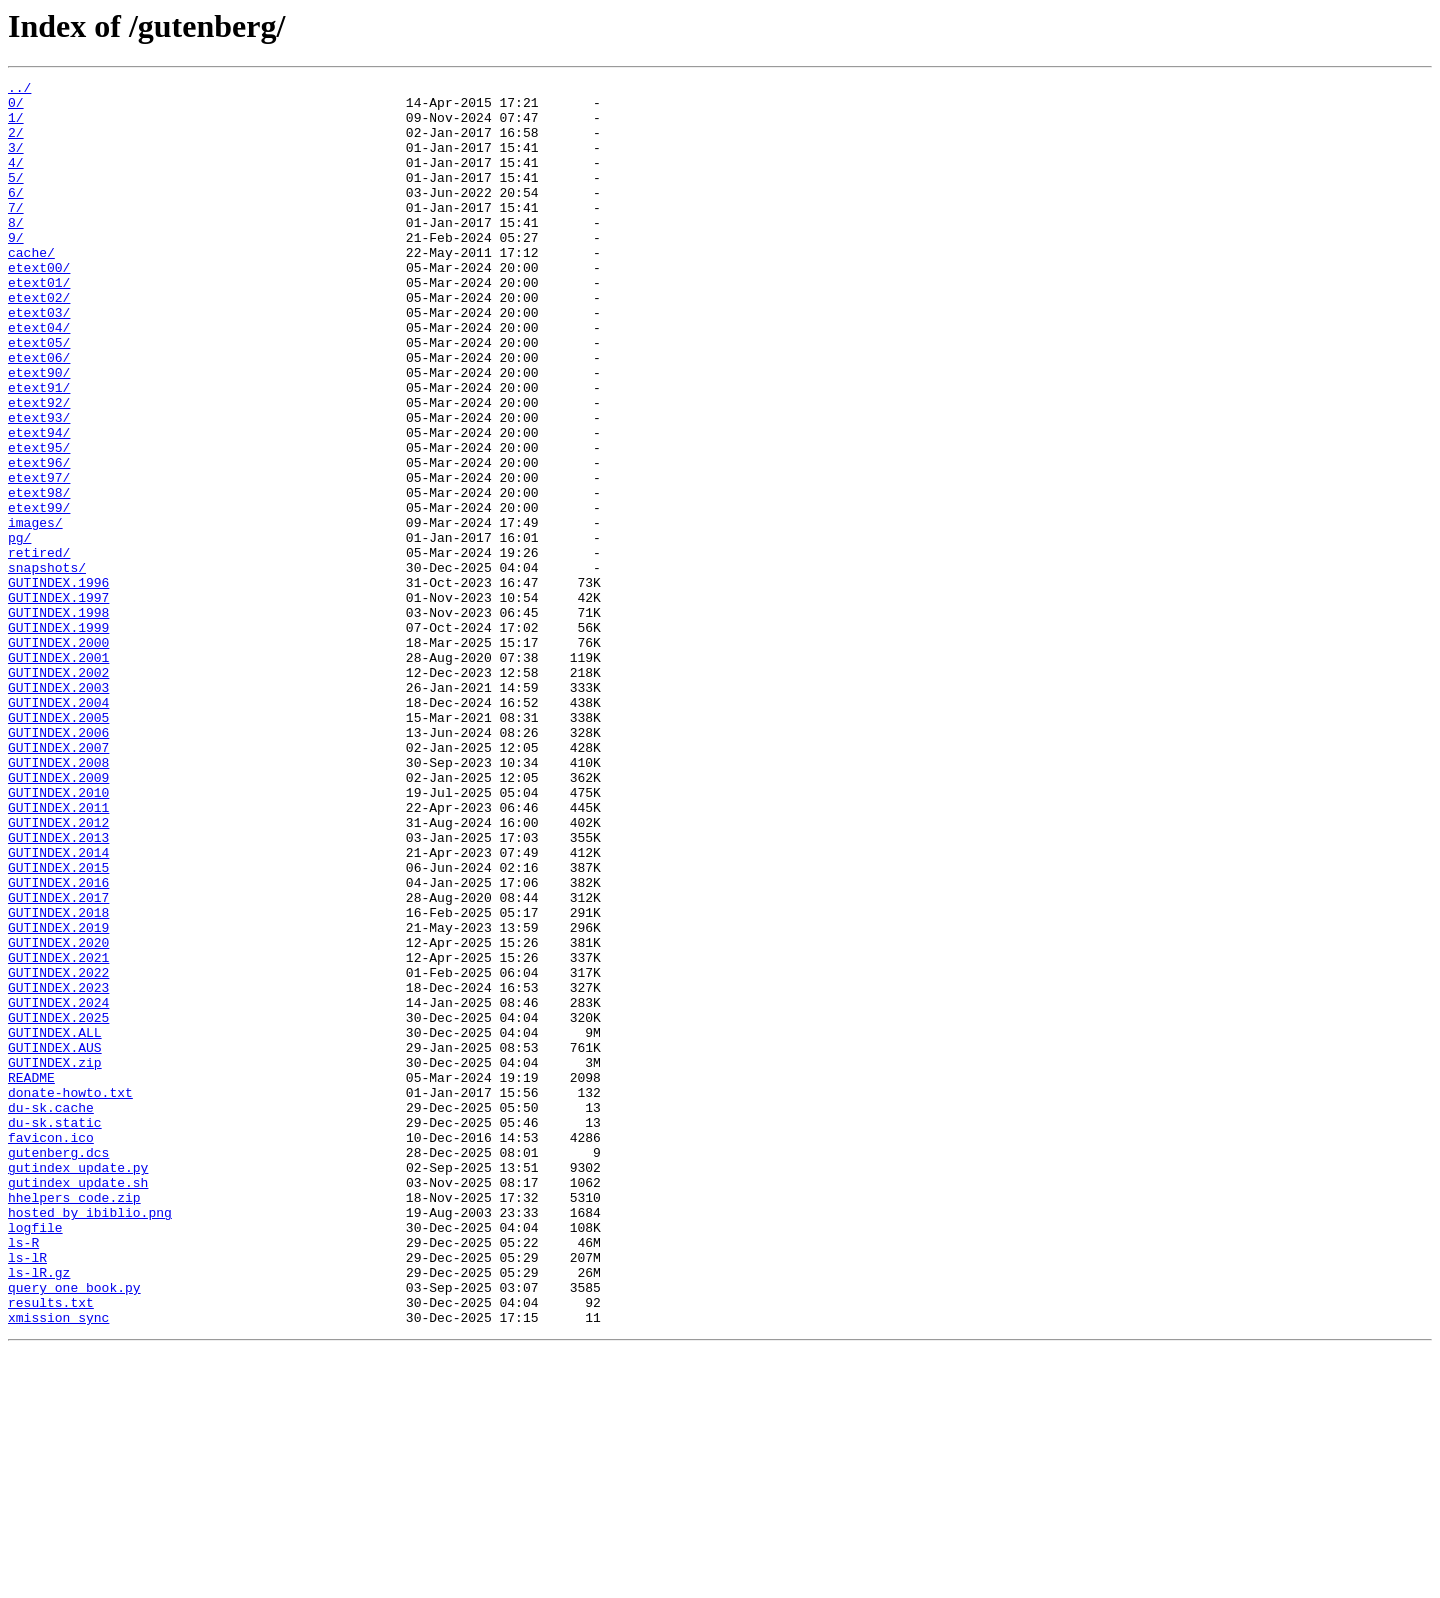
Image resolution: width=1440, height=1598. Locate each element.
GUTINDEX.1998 (58, 720)
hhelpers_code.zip (74, 1422)
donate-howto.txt (70, 1296)
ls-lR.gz (39, 1512)
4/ (16, 180)
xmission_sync (58, 1566)
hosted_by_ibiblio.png (90, 1440)
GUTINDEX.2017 (58, 1062)
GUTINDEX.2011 (58, 954)
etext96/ (39, 540)
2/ (16, 144)
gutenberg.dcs (58, 1368)
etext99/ (39, 594)
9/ (16, 270)
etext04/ (39, 378)
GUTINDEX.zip (55, 1260)
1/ (16, 126)
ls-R (23, 1476)
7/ (16, 234)
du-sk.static (55, 1332)
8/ (16, 252)
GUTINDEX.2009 (58, 918)
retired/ (39, 648)
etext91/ (39, 450)
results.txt (51, 1548)
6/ (16, 216)
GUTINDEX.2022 (58, 1152)
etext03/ (39, 360)
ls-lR (27, 1494)
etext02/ (39, 342)
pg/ (19, 630)
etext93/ (39, 486)
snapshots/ (47, 666)
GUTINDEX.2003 (58, 810)
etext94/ (39, 504)
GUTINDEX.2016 (58, 1044)
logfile (35, 1458)
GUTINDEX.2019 (58, 1098)
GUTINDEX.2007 (58, 882)
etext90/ (39, 432)
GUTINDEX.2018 (58, 1080)
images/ (35, 612)
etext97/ (39, 558)
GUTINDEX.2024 (58, 1188)
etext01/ (39, 324)
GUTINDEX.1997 (58, 702)
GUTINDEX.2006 (58, 864)
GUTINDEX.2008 (58, 900)
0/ (16, 108)
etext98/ (39, 576)
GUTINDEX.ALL (55, 1224)
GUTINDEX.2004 (58, 828)
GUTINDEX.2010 (58, 936)
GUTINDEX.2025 (58, 1206)
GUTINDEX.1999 (58, 738)
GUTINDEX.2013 (58, 990)
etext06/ (39, 414)
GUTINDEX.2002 (58, 792)
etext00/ (39, 306)
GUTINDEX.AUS (55, 1242)
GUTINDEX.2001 (58, 774)
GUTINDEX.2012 (58, 972)
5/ (16, 198)
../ (19, 90)
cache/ (31, 288)
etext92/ (39, 468)
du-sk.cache (51, 1314)
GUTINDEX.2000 (58, 756)
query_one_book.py (74, 1530)
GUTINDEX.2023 (58, 1170)
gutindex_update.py (78, 1386)
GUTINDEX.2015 (58, 1026)
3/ (16, 162)
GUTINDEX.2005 (58, 846)
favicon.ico (51, 1350)
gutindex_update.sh (78, 1404)
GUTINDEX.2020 (58, 1116)
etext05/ (39, 396)
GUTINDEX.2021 (58, 1134)
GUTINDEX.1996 (58, 684)
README (31, 1278)
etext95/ (39, 522)
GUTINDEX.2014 (58, 1008)
